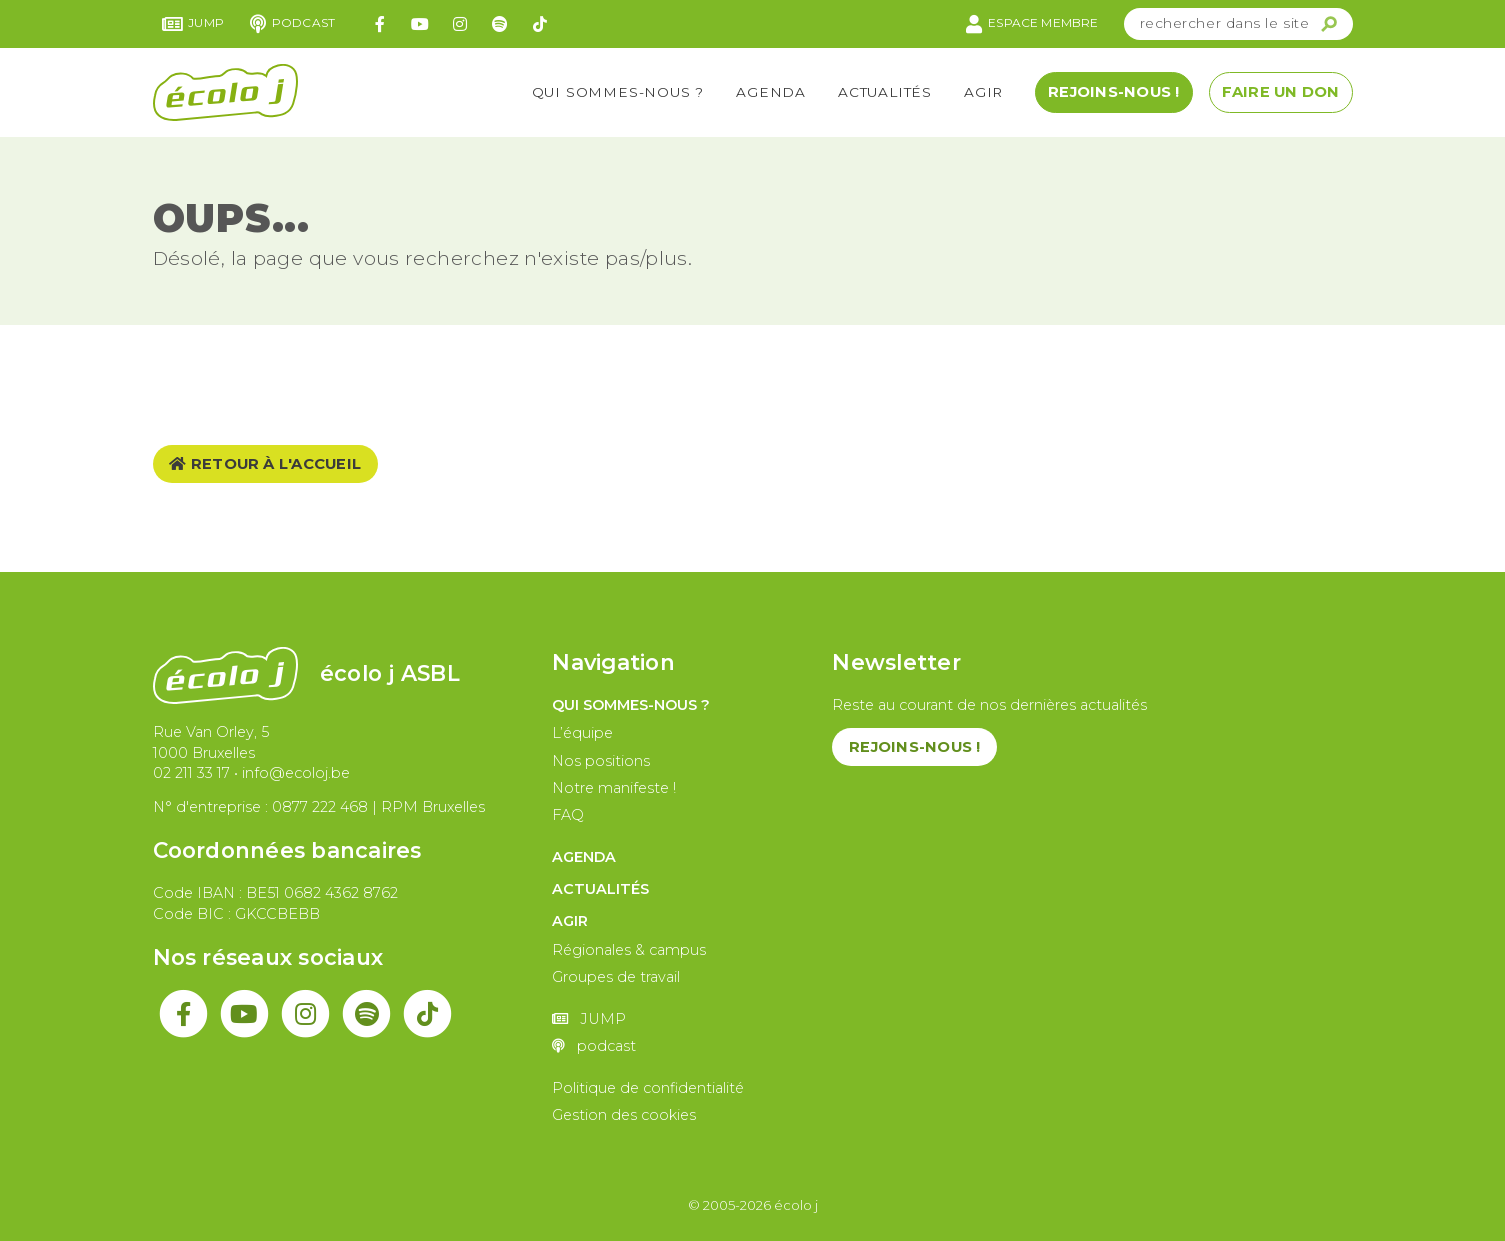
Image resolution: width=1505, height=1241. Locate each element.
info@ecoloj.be (296, 773)
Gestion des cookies (624, 1115)
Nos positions (601, 761)
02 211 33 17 (191, 773)
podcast (292, 24)
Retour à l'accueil (265, 464)
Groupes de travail (616, 977)
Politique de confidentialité (648, 1088)
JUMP (193, 24)
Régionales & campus (629, 950)
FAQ (568, 815)
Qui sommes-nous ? (618, 92)
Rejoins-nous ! (1113, 92)
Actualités (885, 92)
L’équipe (582, 733)
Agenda (771, 92)
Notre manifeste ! (614, 788)
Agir (983, 92)
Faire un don (1281, 92)
